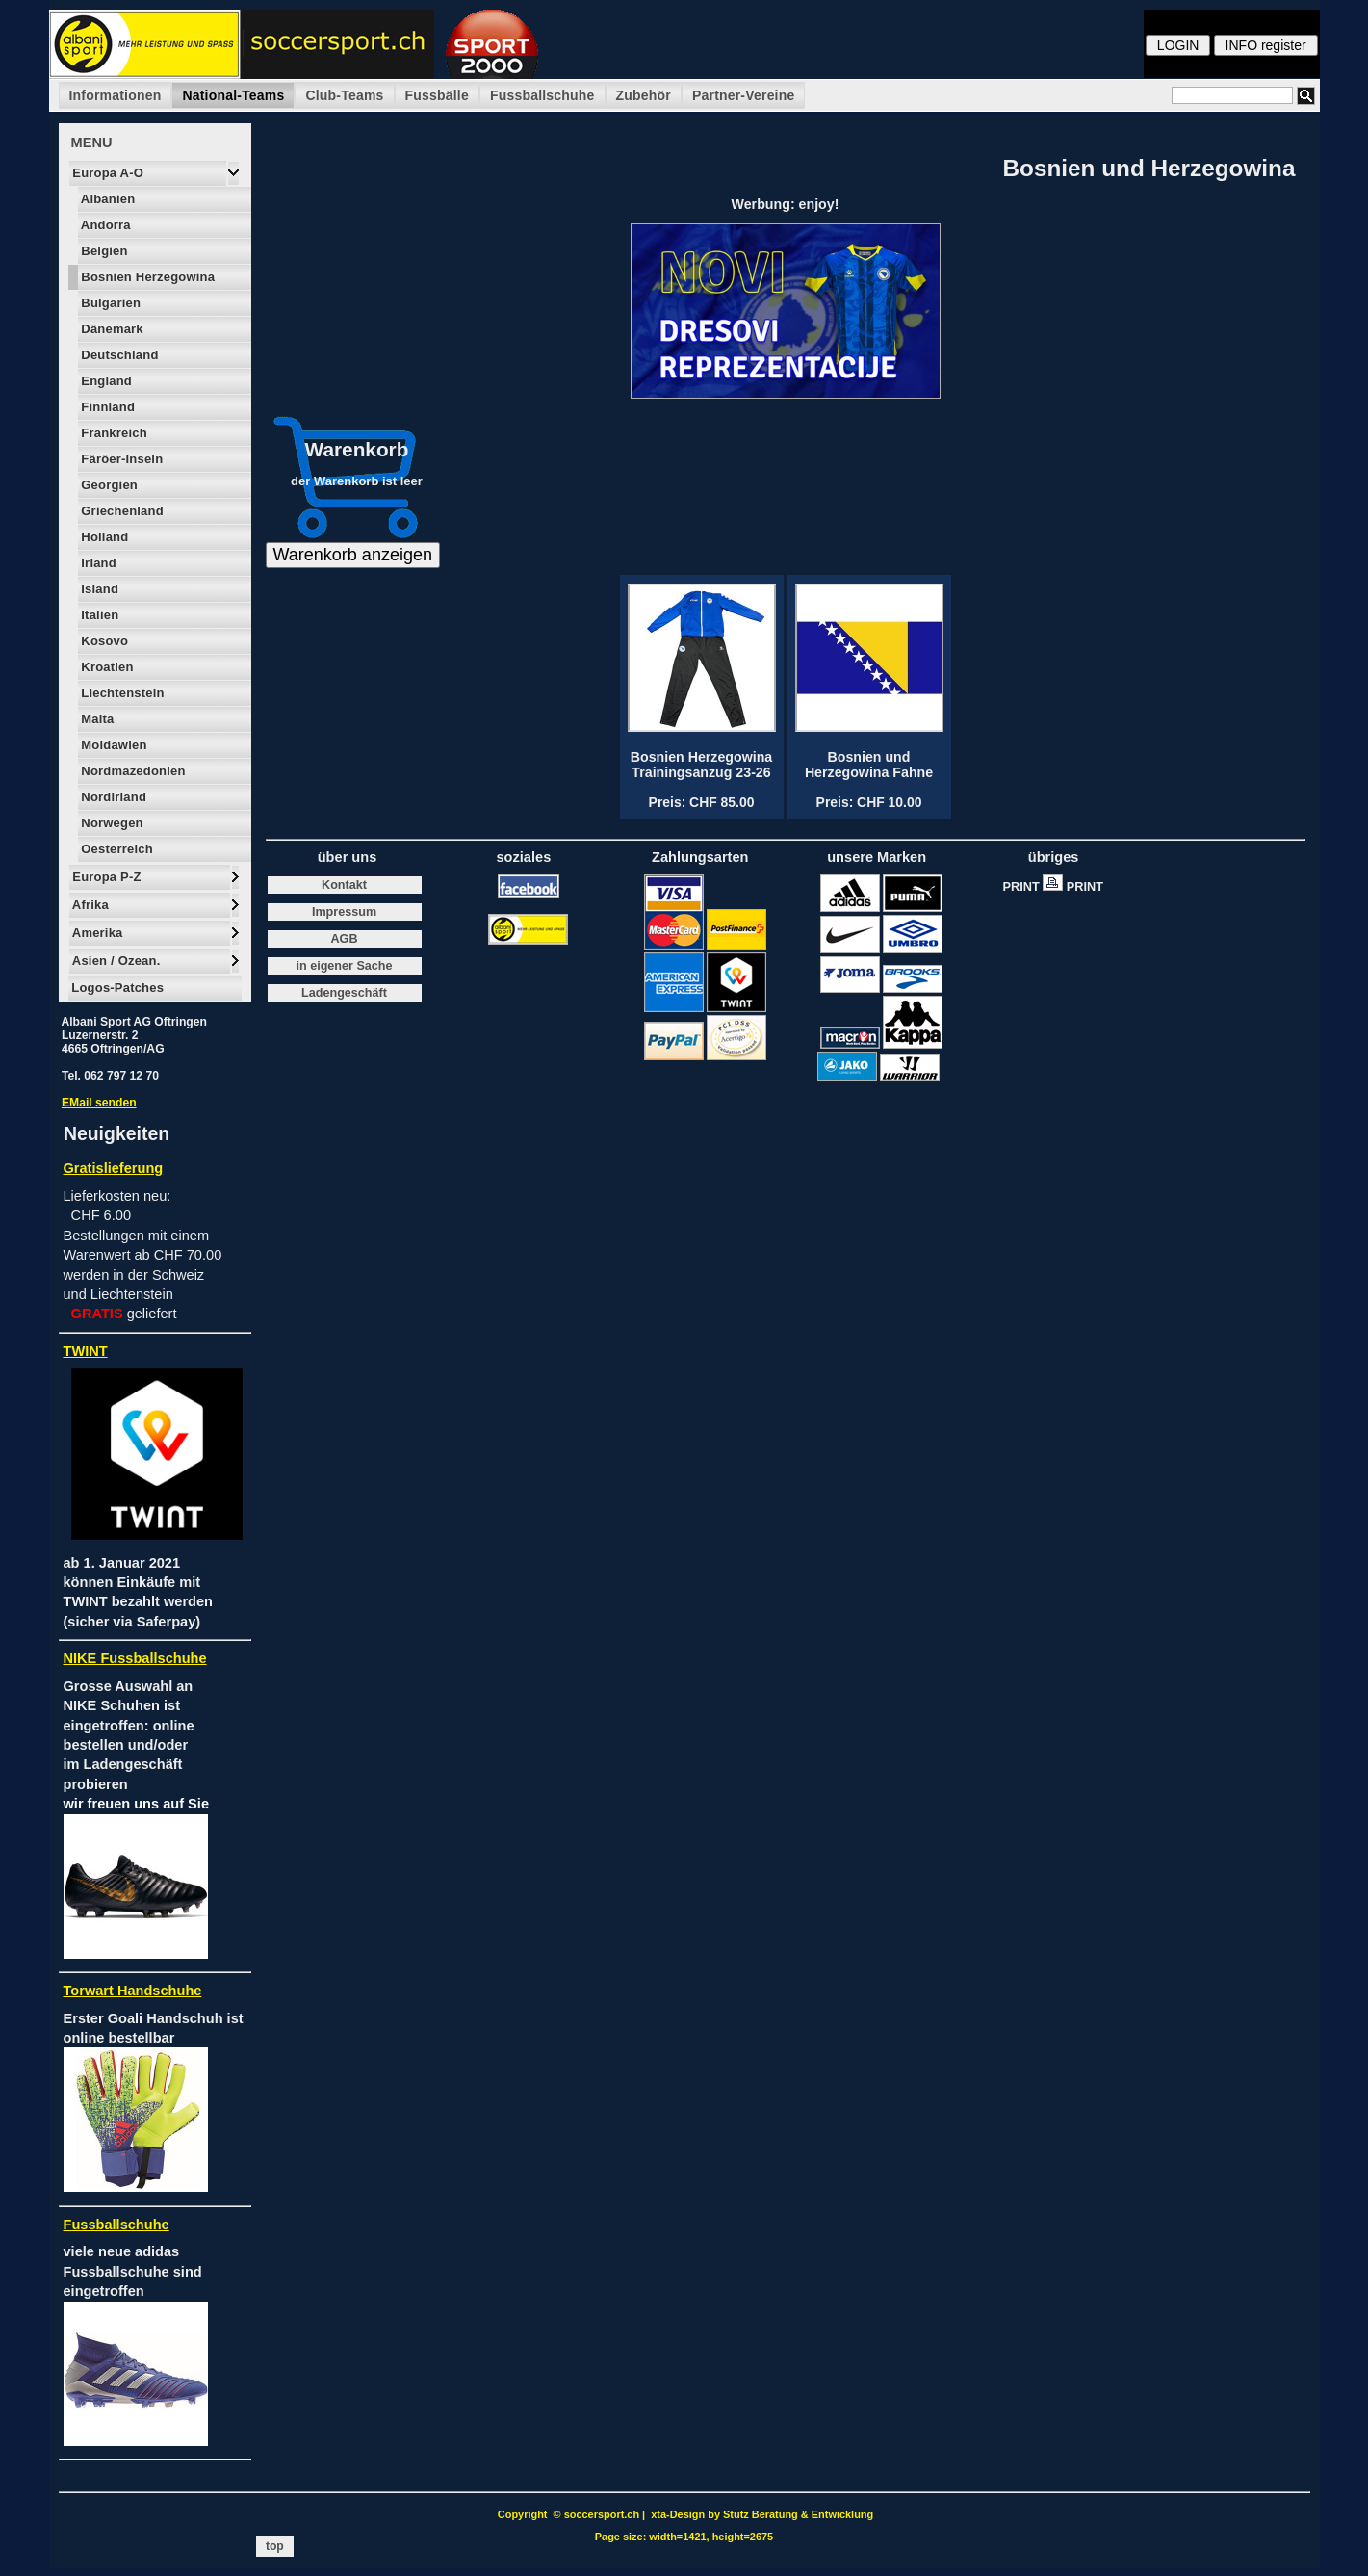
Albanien (107, 199)
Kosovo (103, 641)
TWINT (86, 1351)
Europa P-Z (105, 877)
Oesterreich (115, 849)
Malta (96, 719)
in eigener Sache (344, 966)
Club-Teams (344, 95)
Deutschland (118, 355)
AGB (344, 939)
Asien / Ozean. (115, 960)
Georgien (108, 485)
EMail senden (99, 1102)
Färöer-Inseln (121, 459)
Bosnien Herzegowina (147, 277)
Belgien (103, 251)
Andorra (104, 225)
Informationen (115, 95)
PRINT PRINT (1057, 886)
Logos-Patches (116, 987)
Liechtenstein (121, 693)
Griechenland (121, 511)
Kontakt (344, 885)
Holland (103, 537)
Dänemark (110, 329)
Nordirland (112, 797)
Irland (97, 563)
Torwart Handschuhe (133, 1990)
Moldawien (112, 745)
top (275, 2546)
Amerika (96, 932)
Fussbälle (437, 95)
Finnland (107, 407)
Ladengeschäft (344, 993)
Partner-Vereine (743, 95)
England (105, 381)
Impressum (344, 912)
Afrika (89, 905)
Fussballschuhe (542, 95)
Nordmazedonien (132, 771)
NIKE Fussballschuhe (135, 1658)
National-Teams (233, 95)
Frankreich (112, 433)
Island (98, 589)
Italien (98, 615)
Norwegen (110, 823)
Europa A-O (106, 173)
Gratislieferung (114, 1168)
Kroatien (106, 667)
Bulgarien (110, 303)
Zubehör (643, 95)
